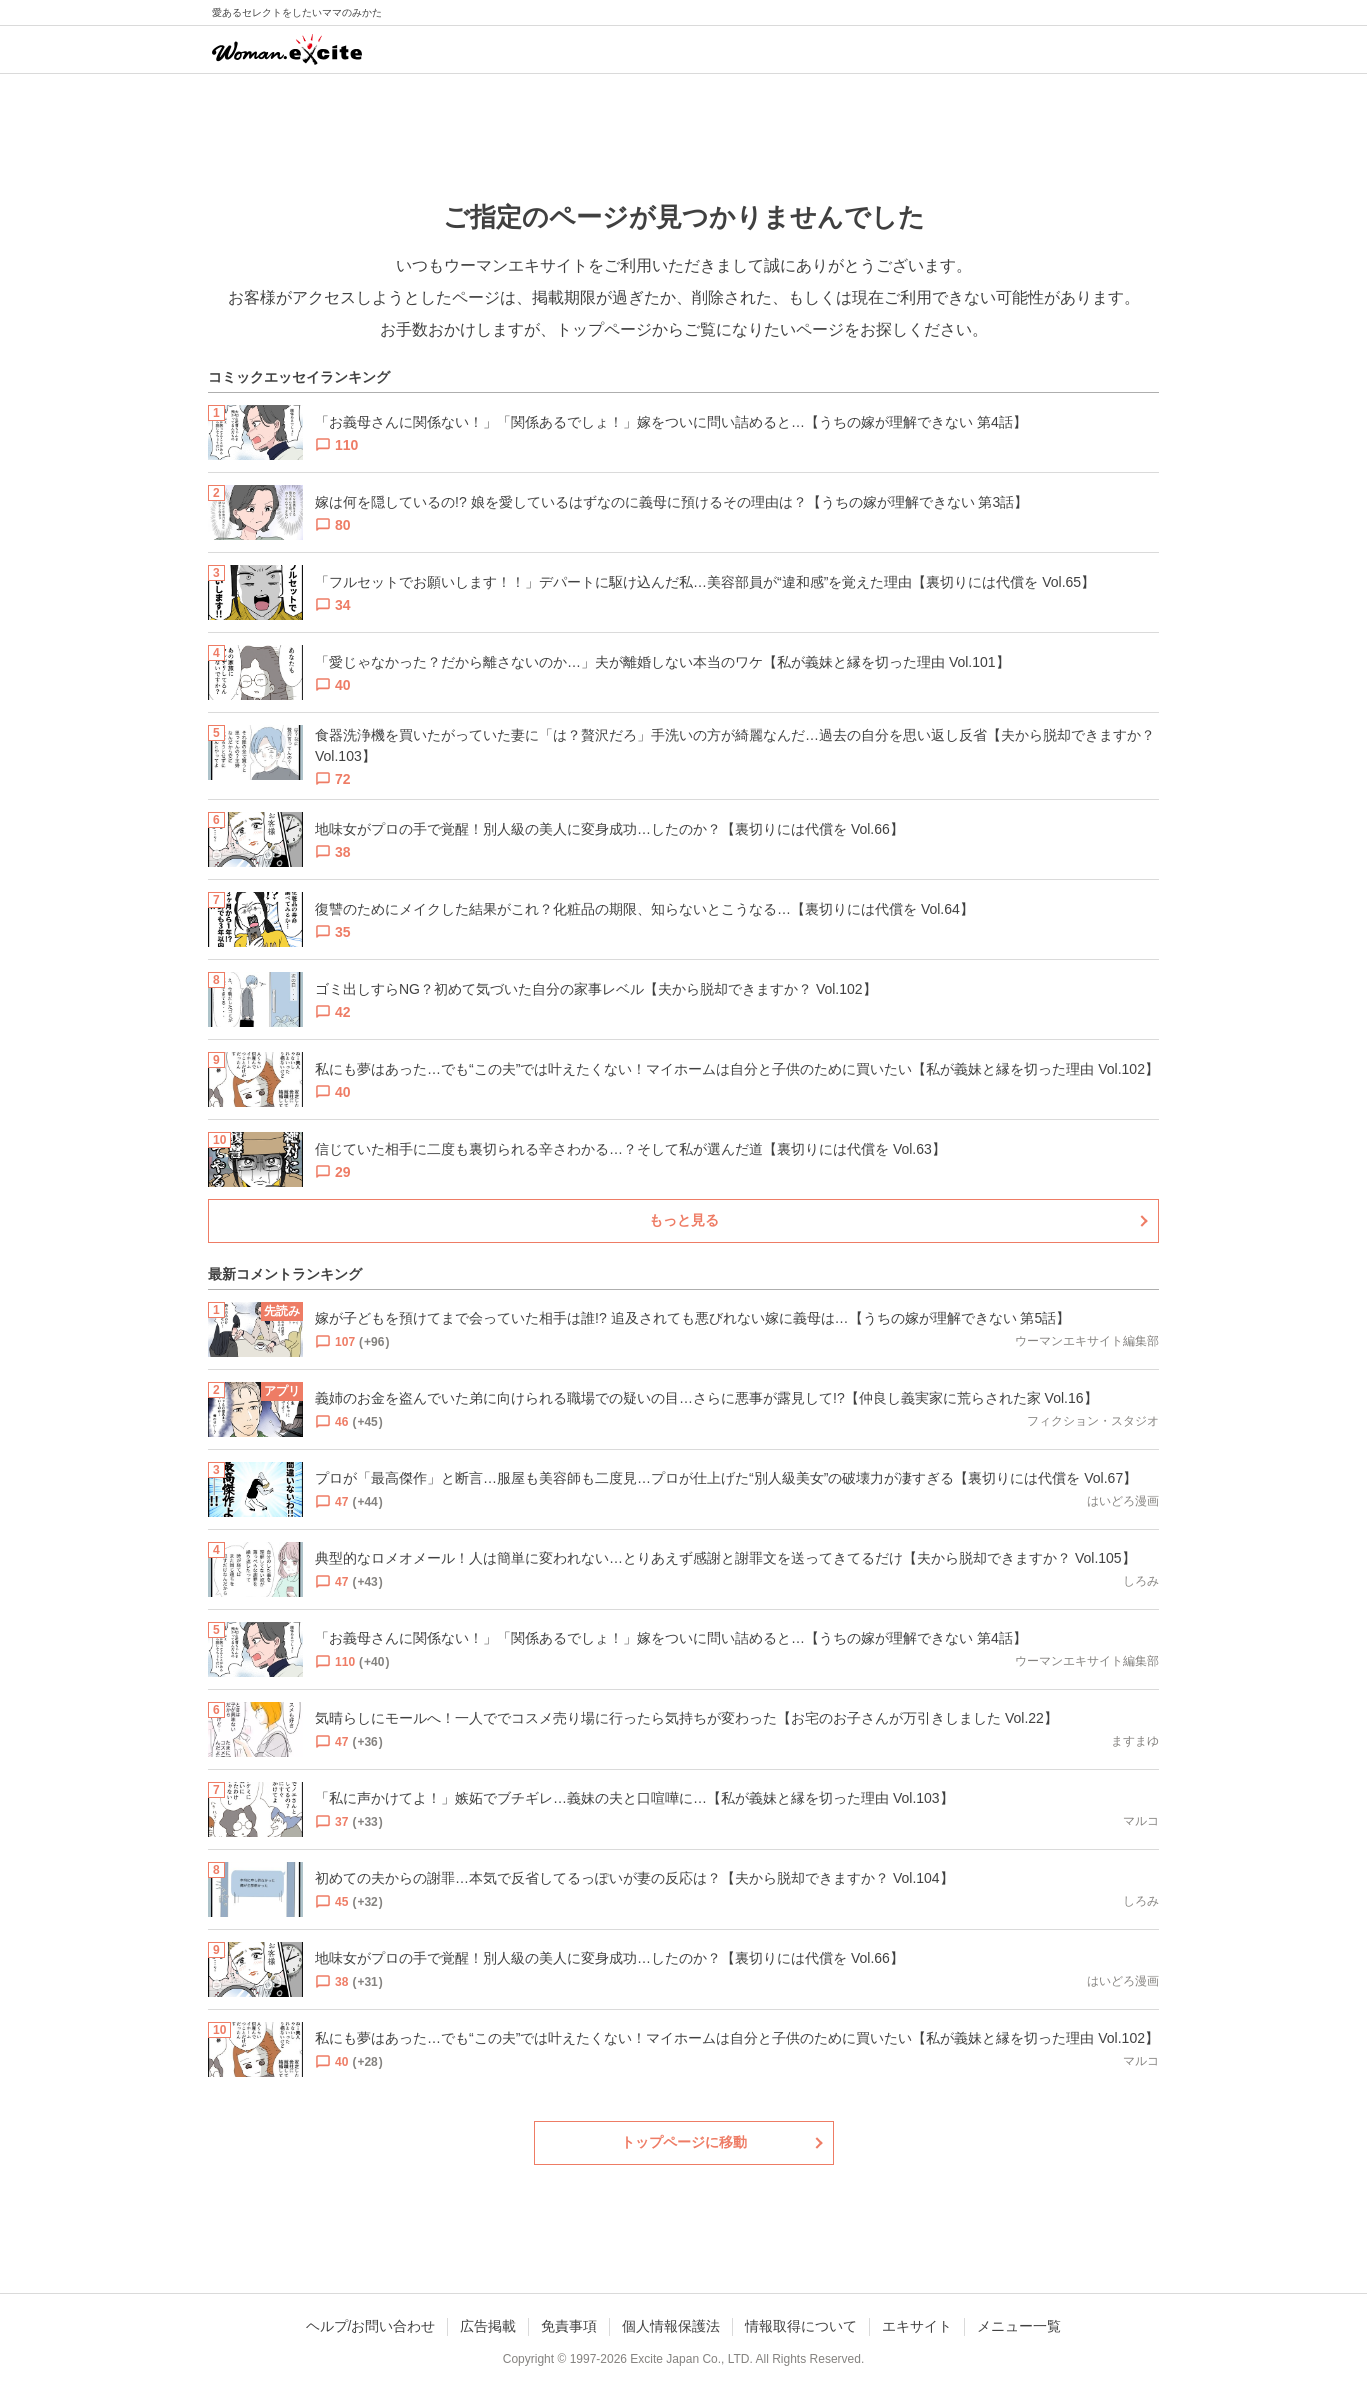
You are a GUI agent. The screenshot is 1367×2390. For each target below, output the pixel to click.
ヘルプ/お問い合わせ (371, 2326)
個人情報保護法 (671, 2326)
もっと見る (684, 1220)
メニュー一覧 (1019, 2326)
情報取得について (801, 2326)
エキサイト (917, 2326)
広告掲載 (488, 2326)
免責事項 (569, 2326)
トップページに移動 (684, 2142)
